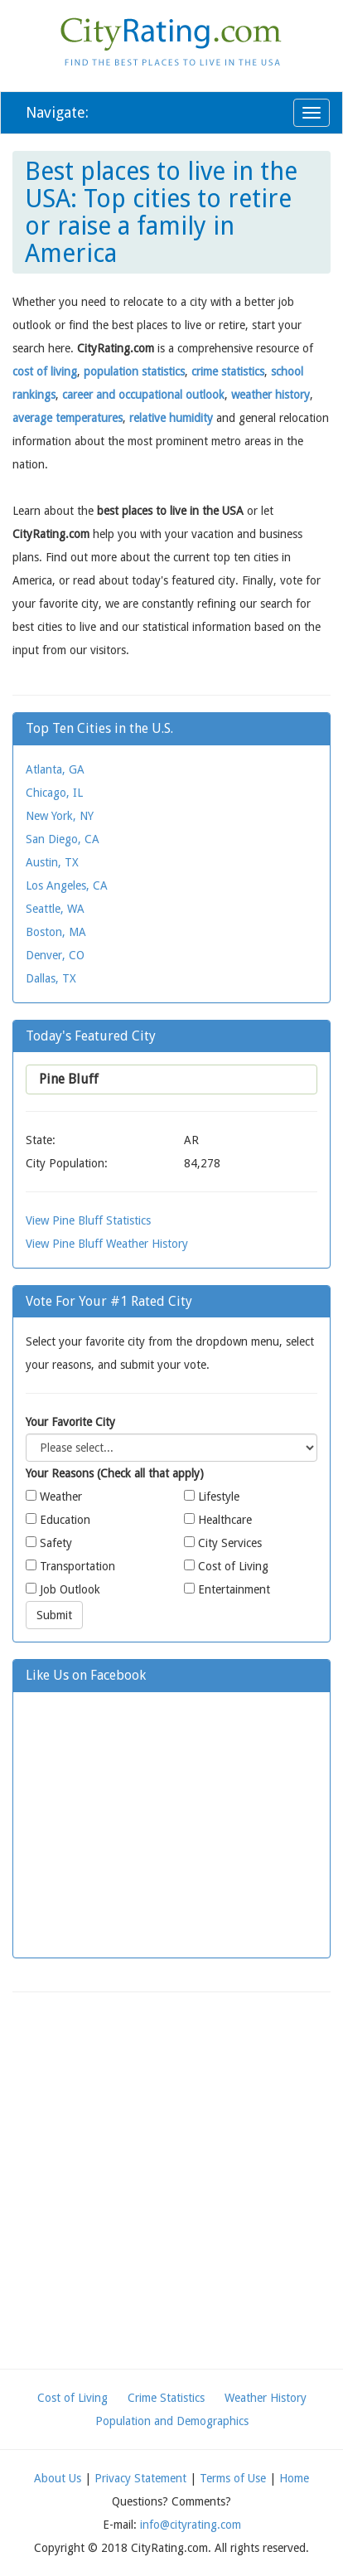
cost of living (44, 371)
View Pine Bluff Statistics (88, 1220)
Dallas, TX (51, 978)
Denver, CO (55, 955)
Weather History (266, 2397)
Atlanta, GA (55, 769)
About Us (57, 2478)
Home (294, 2478)
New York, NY (60, 815)
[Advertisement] (171, 2180)
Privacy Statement (140, 2478)
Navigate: (57, 112)
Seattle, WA (55, 908)
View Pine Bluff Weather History (107, 1243)
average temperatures (67, 417)
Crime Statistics (166, 2397)
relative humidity (171, 417)
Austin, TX (52, 862)
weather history (270, 394)
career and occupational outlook (143, 394)
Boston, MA (56, 932)
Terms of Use (233, 2478)
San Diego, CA (62, 839)
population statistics (134, 371)
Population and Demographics (172, 2421)
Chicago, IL (54, 792)
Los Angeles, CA (67, 885)
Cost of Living (72, 2397)
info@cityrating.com (190, 2524)
